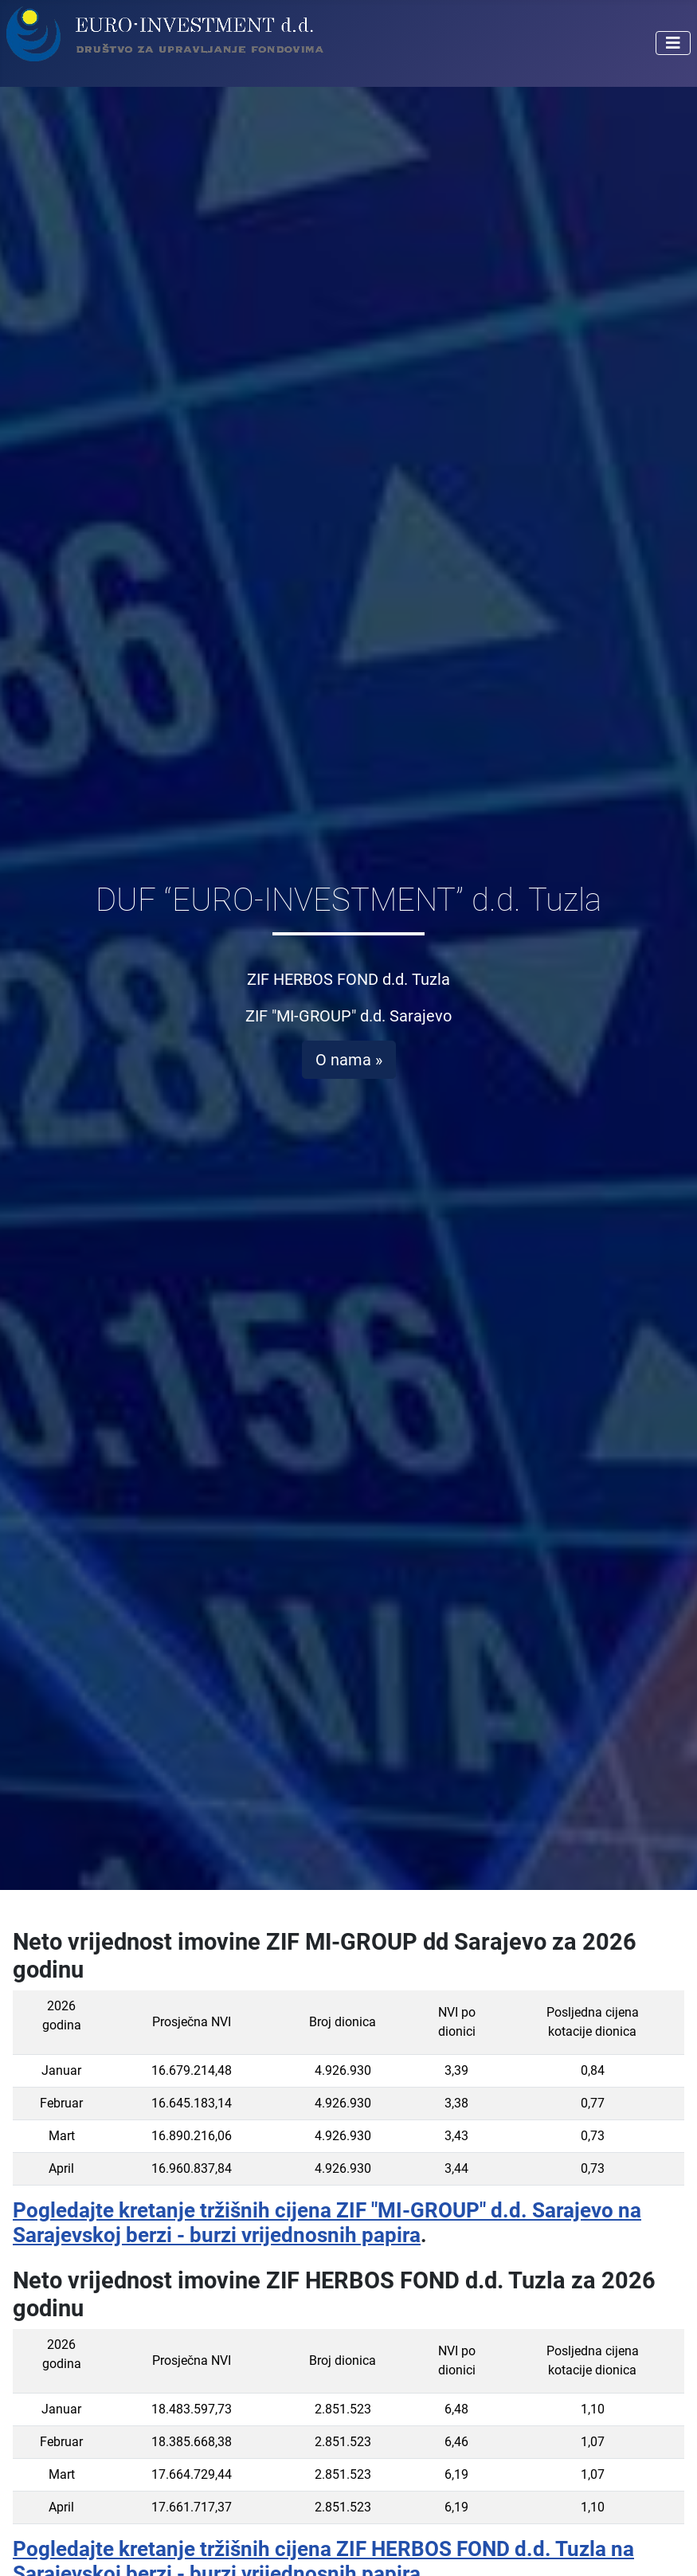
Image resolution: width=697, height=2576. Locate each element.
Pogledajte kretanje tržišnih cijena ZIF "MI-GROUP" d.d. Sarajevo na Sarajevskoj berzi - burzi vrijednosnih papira (327, 2222)
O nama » (348, 1059)
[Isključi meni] (673, 43)
